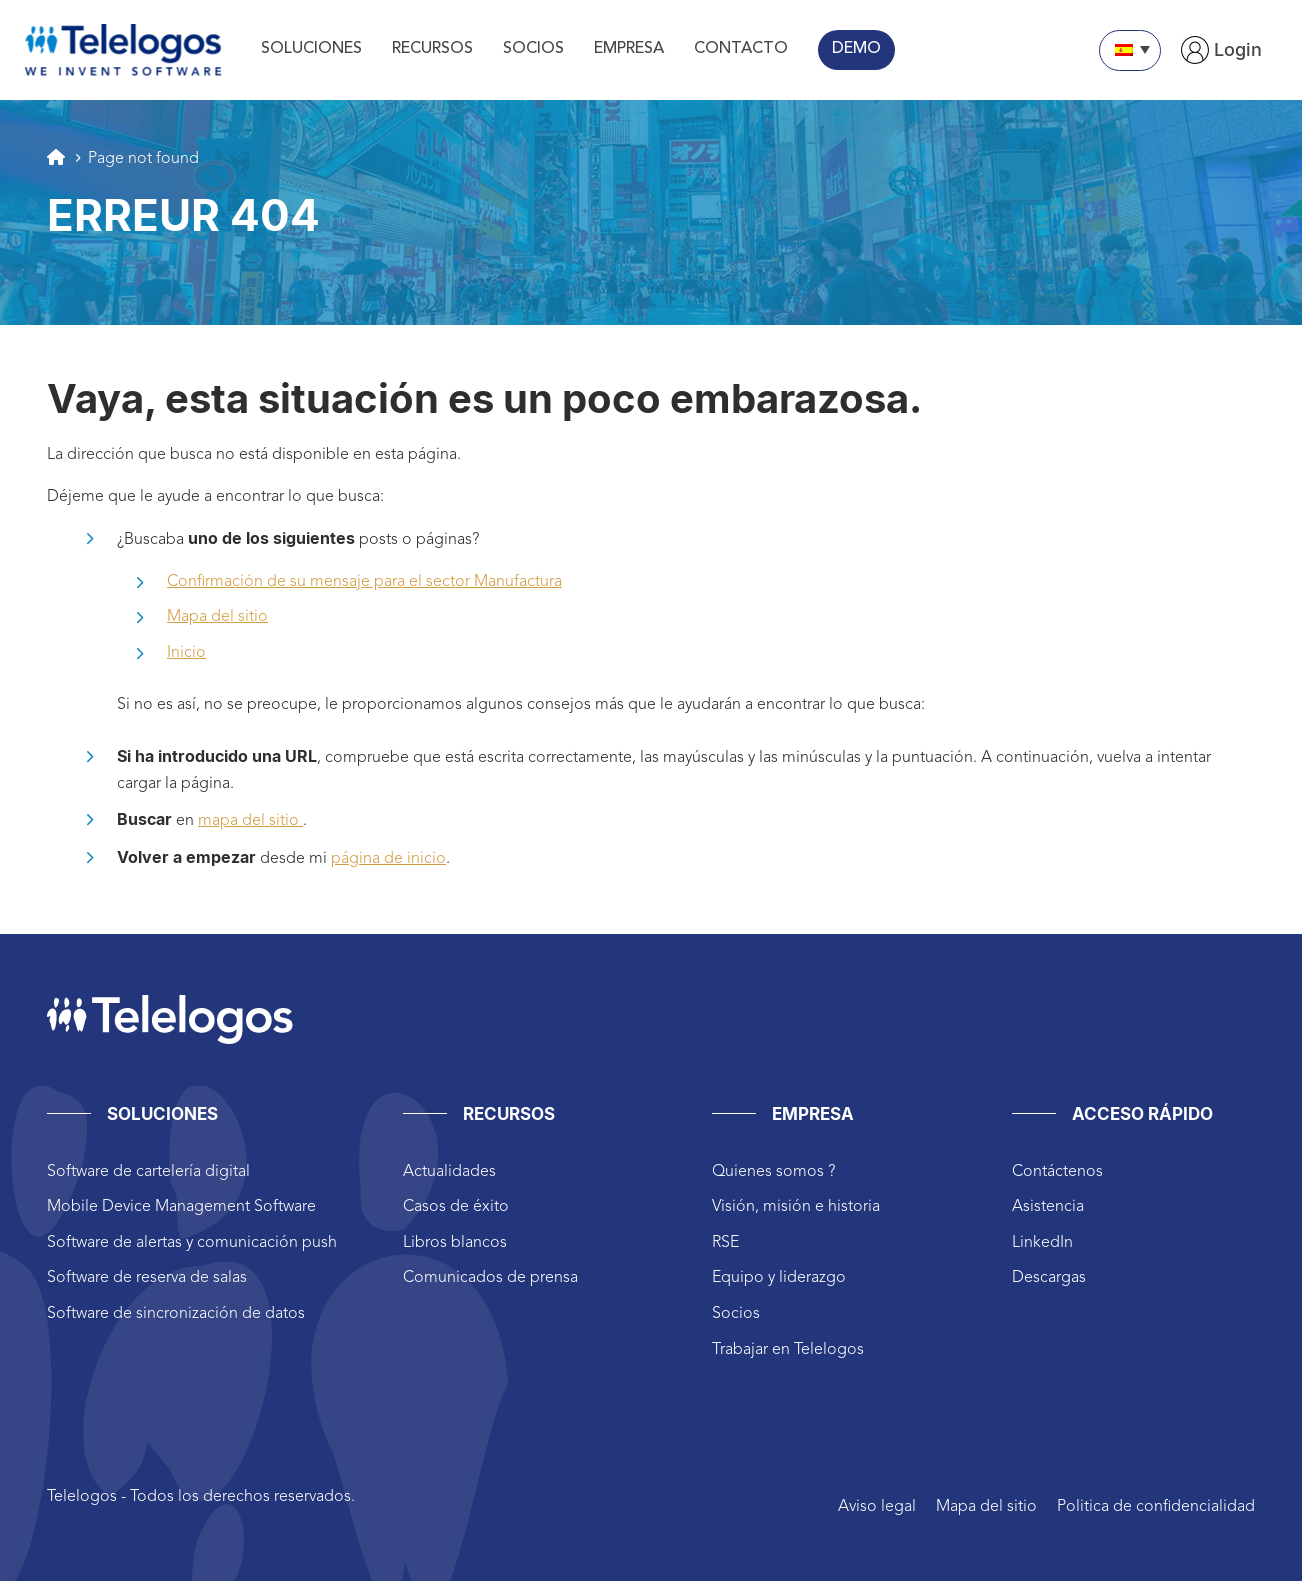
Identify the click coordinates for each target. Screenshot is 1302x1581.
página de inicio (388, 859)
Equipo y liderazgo (779, 1278)
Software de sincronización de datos (176, 1314)
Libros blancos (455, 1243)
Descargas (1049, 1278)
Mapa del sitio (217, 617)
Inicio (186, 653)
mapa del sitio (250, 821)
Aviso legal (877, 1507)
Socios (736, 1314)
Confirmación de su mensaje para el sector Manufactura (364, 582)
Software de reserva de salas (147, 1278)
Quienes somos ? (773, 1172)
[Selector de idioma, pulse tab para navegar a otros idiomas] (1130, 50)
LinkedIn (1042, 1243)
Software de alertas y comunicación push (192, 1243)
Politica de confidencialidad (1156, 1507)
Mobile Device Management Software (181, 1207)
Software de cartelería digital (148, 1172)
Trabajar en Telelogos (788, 1350)
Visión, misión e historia (796, 1207)
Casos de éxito (456, 1207)
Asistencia (1048, 1207)
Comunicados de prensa (490, 1278)
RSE (725, 1243)
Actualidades (449, 1172)
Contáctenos (1057, 1172)
